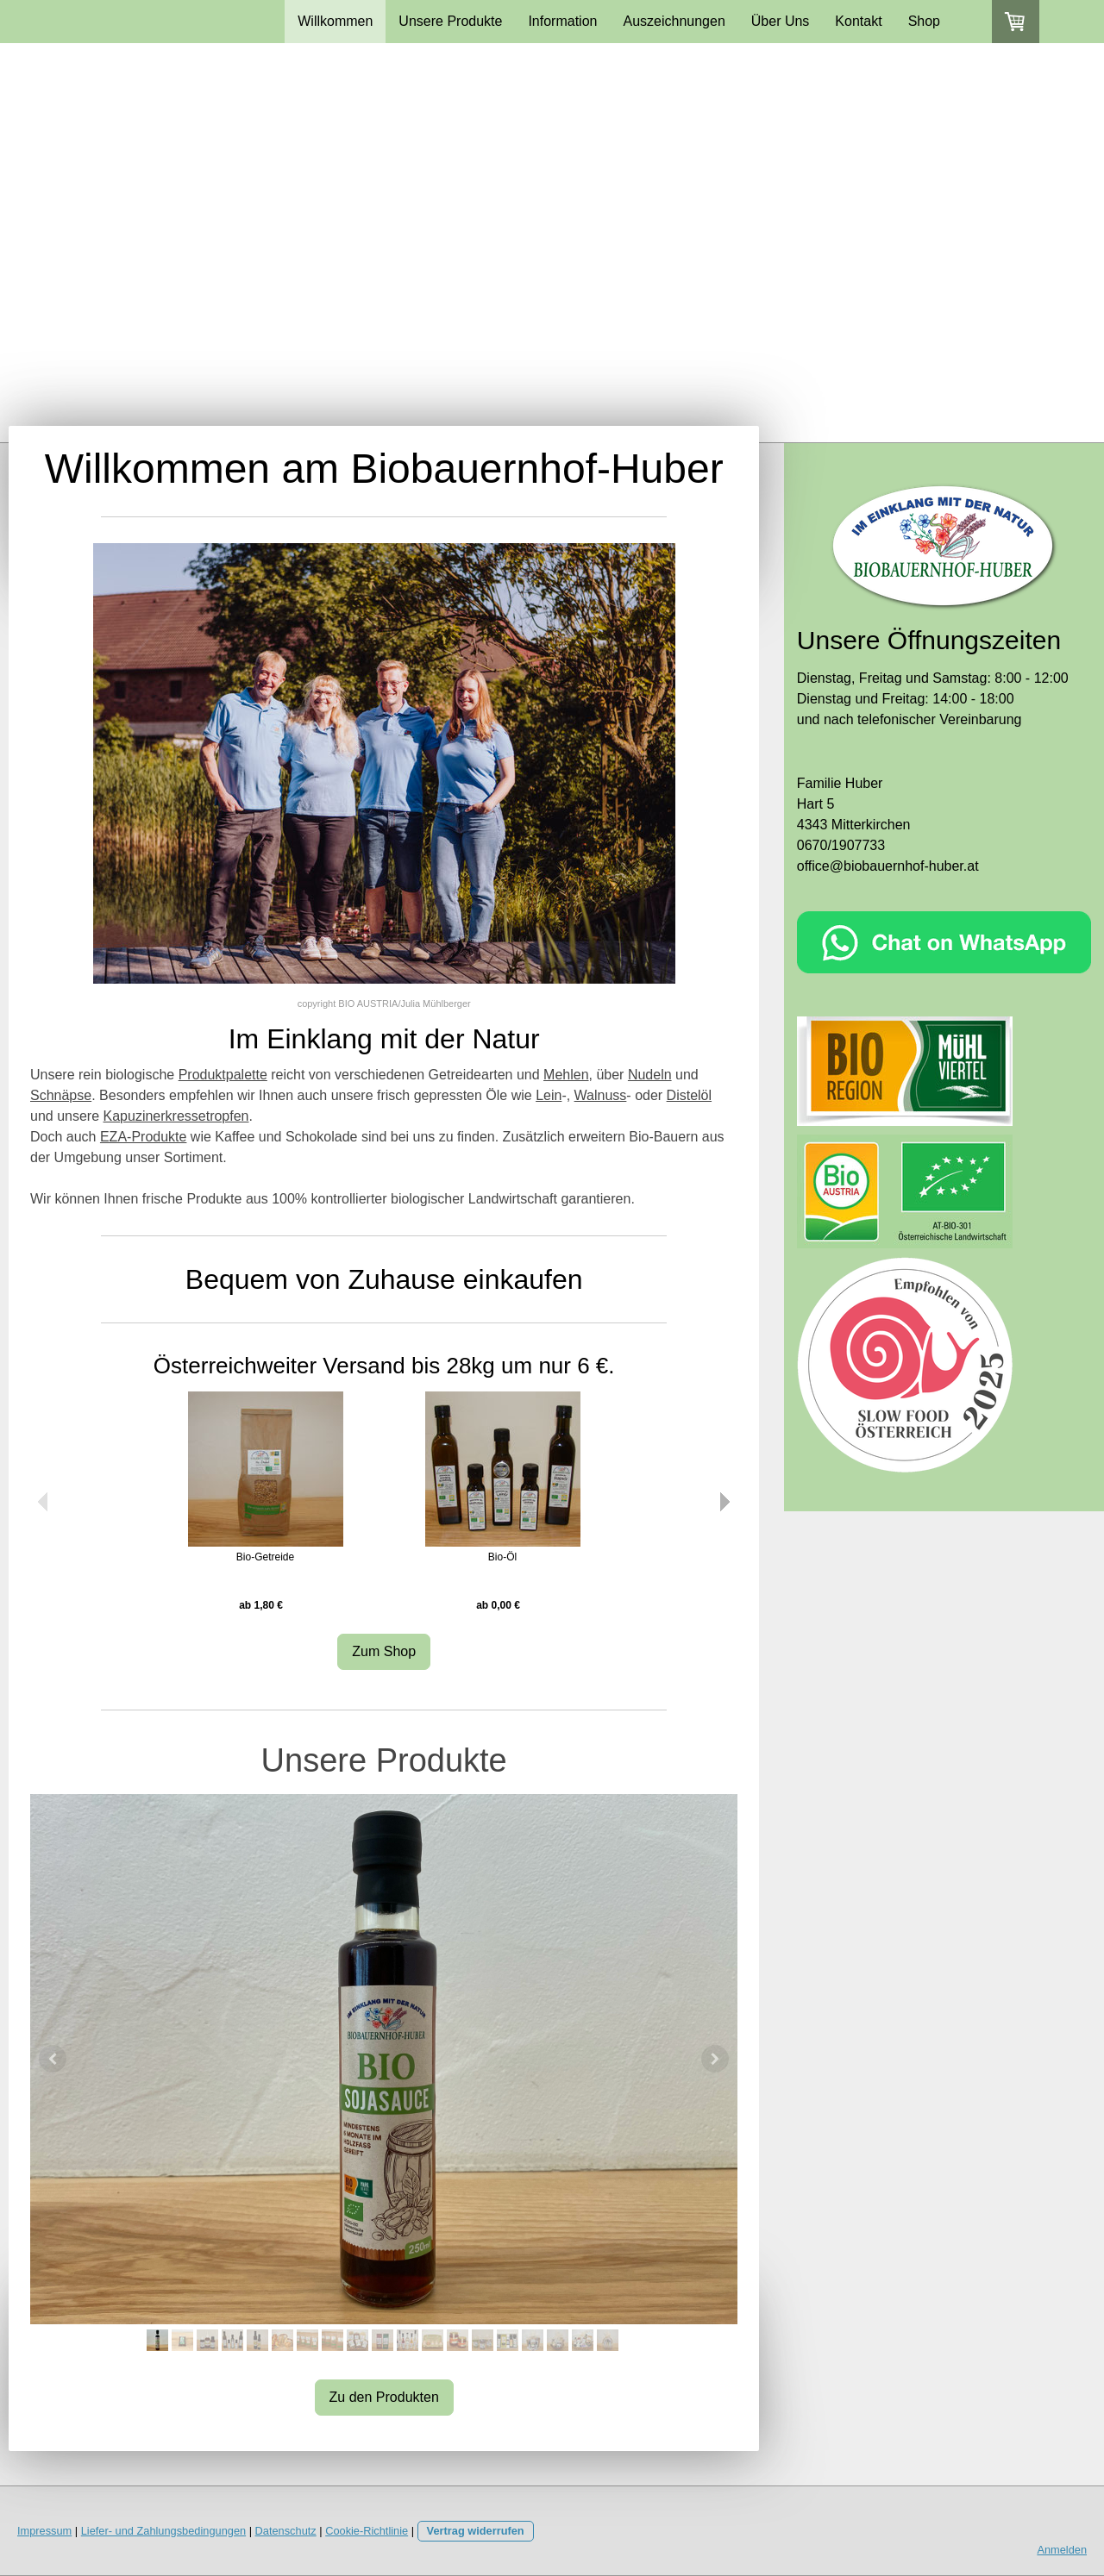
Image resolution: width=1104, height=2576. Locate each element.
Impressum (44, 2530)
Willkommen (335, 21)
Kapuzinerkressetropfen (176, 1116)
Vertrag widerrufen (475, 2530)
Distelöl (689, 1095)
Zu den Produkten (384, 2397)
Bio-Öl (502, 1557)
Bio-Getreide (265, 1557)
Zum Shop (384, 1651)
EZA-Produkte (143, 1136)
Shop (924, 21)
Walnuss (600, 1095)
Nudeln (650, 1074)
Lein (548, 1095)
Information (562, 21)
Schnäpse (60, 1095)
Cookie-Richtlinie (366, 2530)
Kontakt (858, 21)
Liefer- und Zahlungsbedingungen (163, 2530)
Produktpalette (223, 1074)
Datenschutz (286, 2530)
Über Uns (780, 21)
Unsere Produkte (450, 21)
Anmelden (1062, 2549)
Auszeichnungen (673, 21)
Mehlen (565, 1074)
